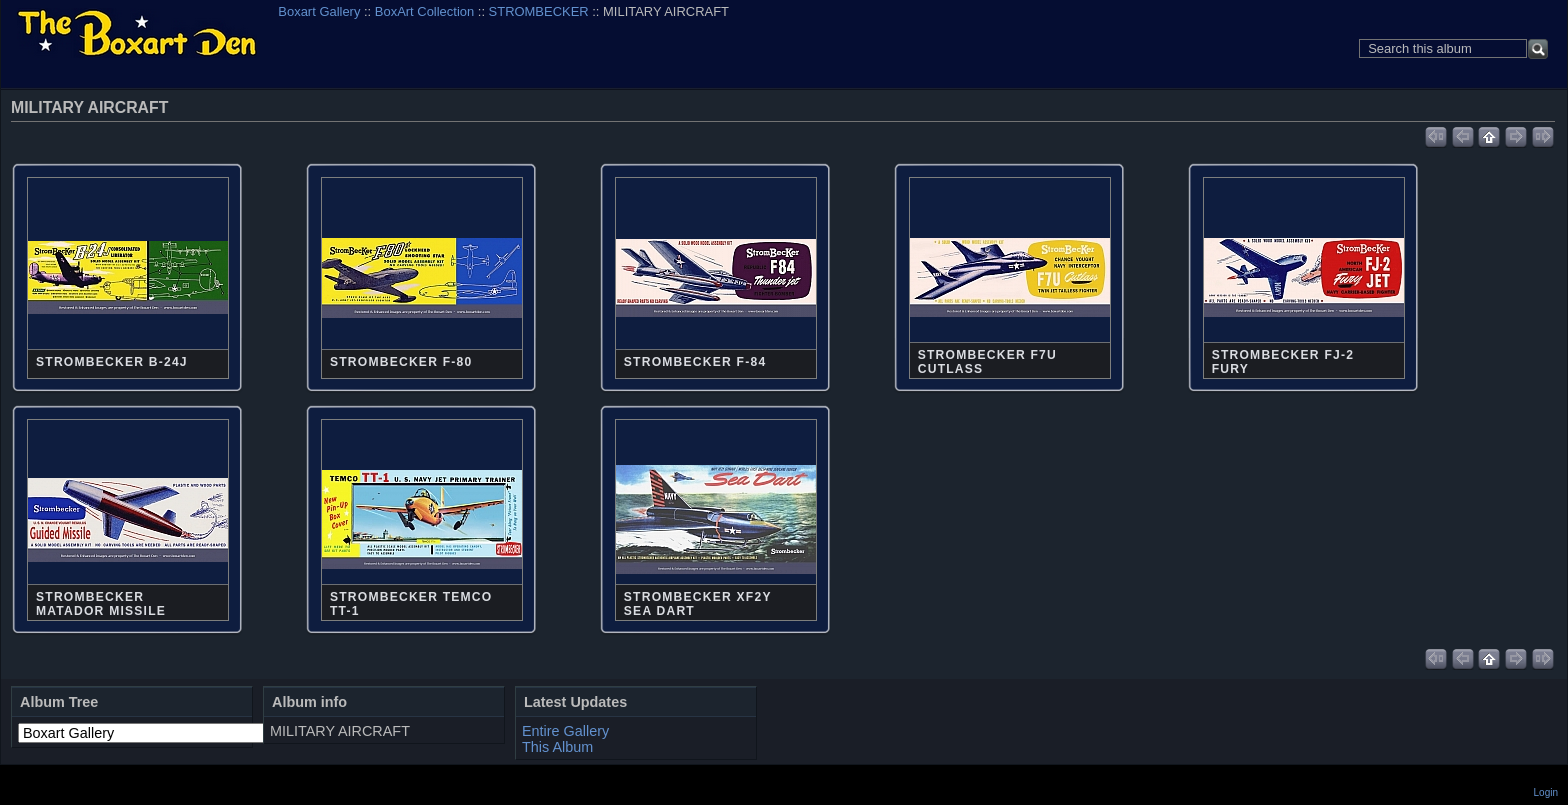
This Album (557, 747)
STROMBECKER (539, 11)
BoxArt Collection (424, 11)
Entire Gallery (565, 731)
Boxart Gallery (319, 11)
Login (1546, 792)
